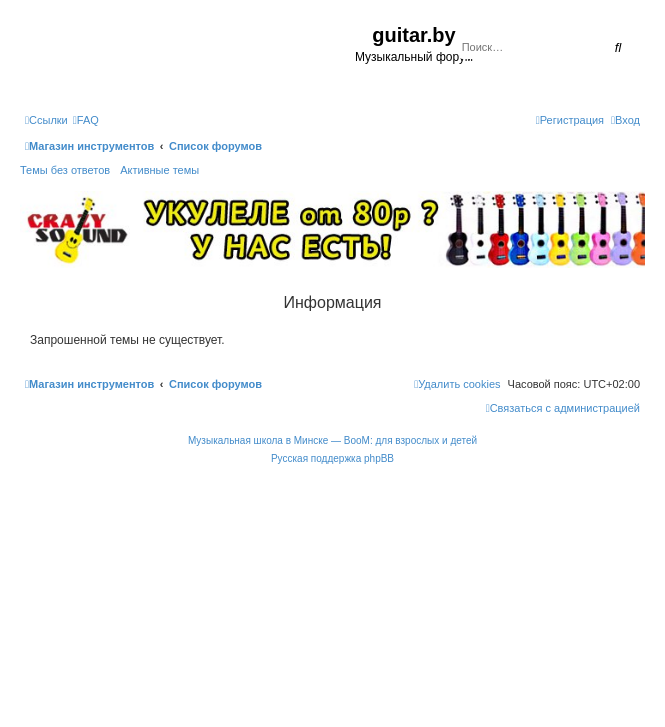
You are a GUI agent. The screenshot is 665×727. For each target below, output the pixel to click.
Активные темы (159, 170)
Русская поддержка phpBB (332, 458)
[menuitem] (86, 120)
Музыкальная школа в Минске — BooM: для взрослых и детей (332, 440)
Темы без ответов (65, 170)
